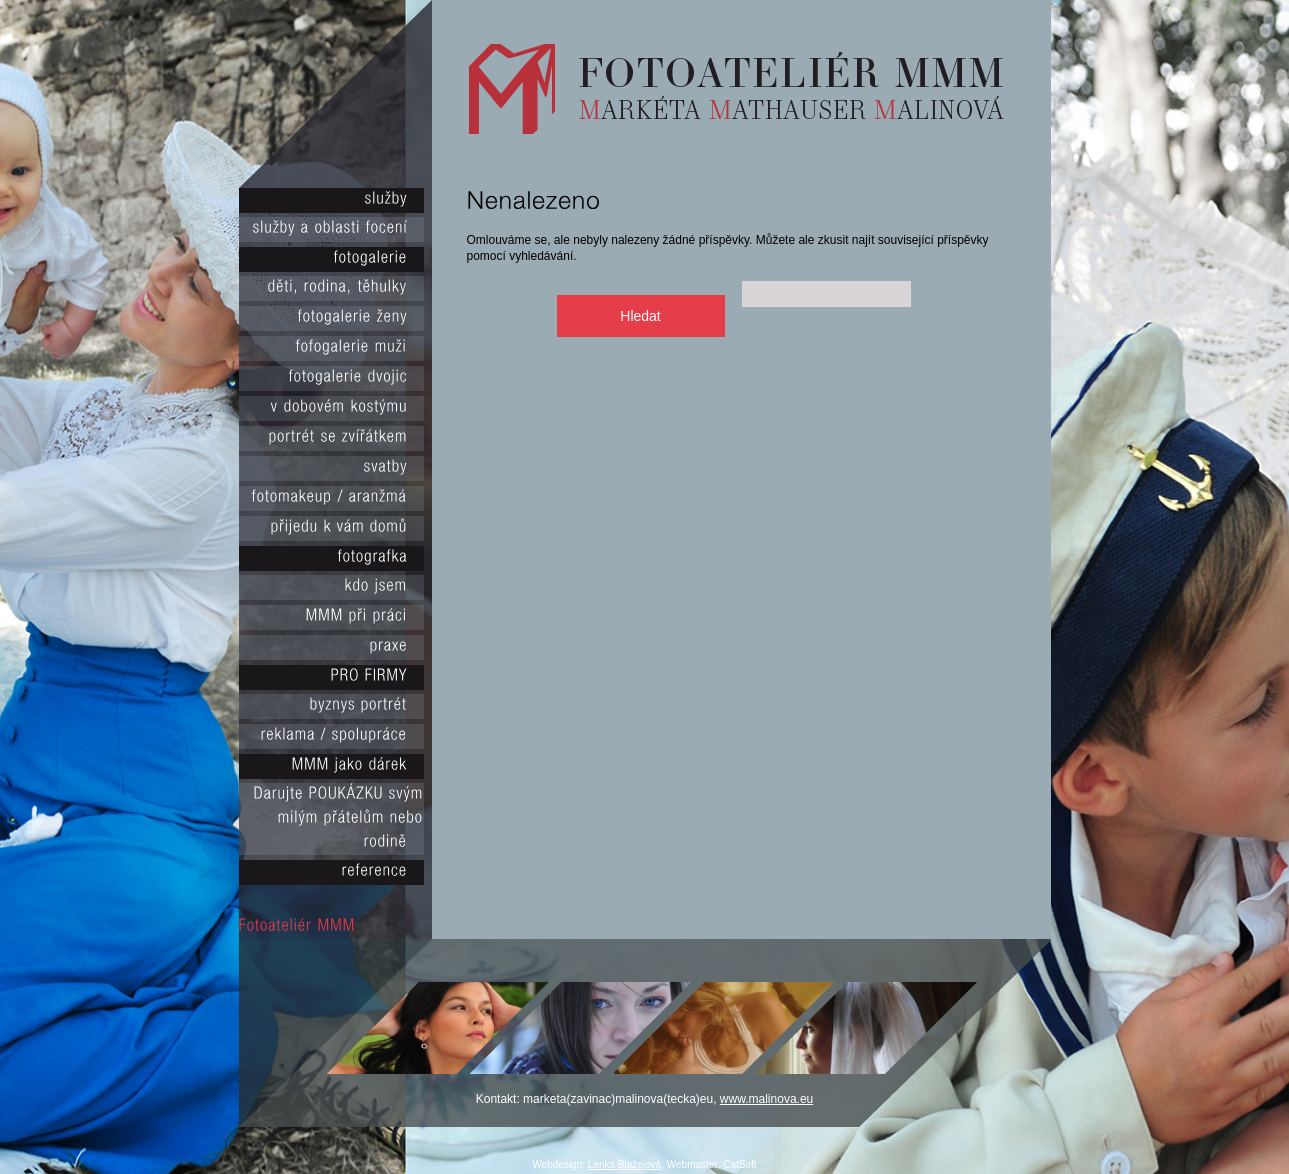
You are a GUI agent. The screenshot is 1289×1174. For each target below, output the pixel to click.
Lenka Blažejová (624, 1164)
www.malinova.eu (766, 1099)
